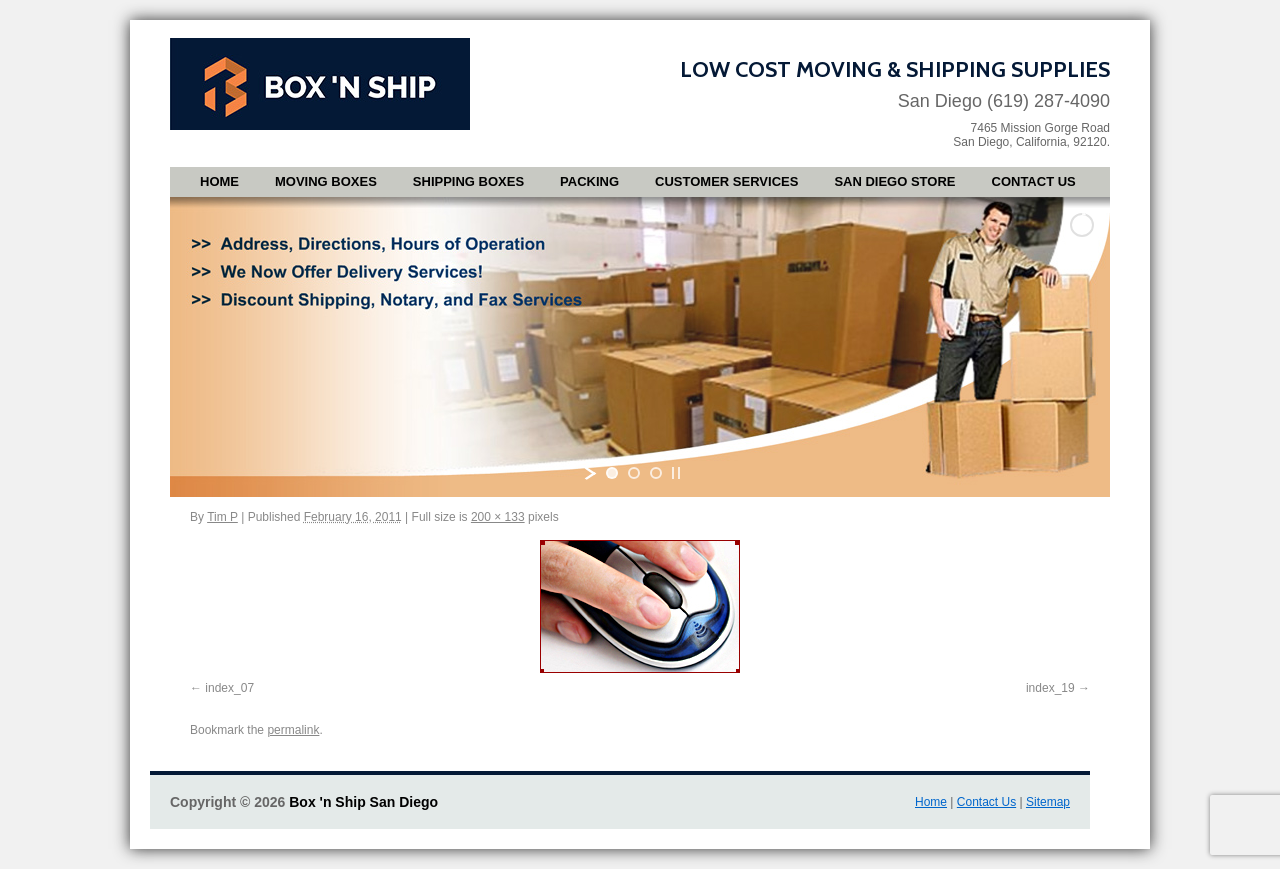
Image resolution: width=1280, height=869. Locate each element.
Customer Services (726, 181)
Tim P (222, 517)
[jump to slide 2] (634, 473)
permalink (293, 730)
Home (219, 181)
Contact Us (1034, 181)
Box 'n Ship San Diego (363, 802)
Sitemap (1048, 802)
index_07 (229, 688)
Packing (589, 181)
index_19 (1050, 688)
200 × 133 (498, 517)
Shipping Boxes (468, 181)
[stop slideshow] (676, 473)
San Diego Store (894, 181)
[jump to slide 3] (656, 473)
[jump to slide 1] (612, 473)
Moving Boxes (326, 181)
